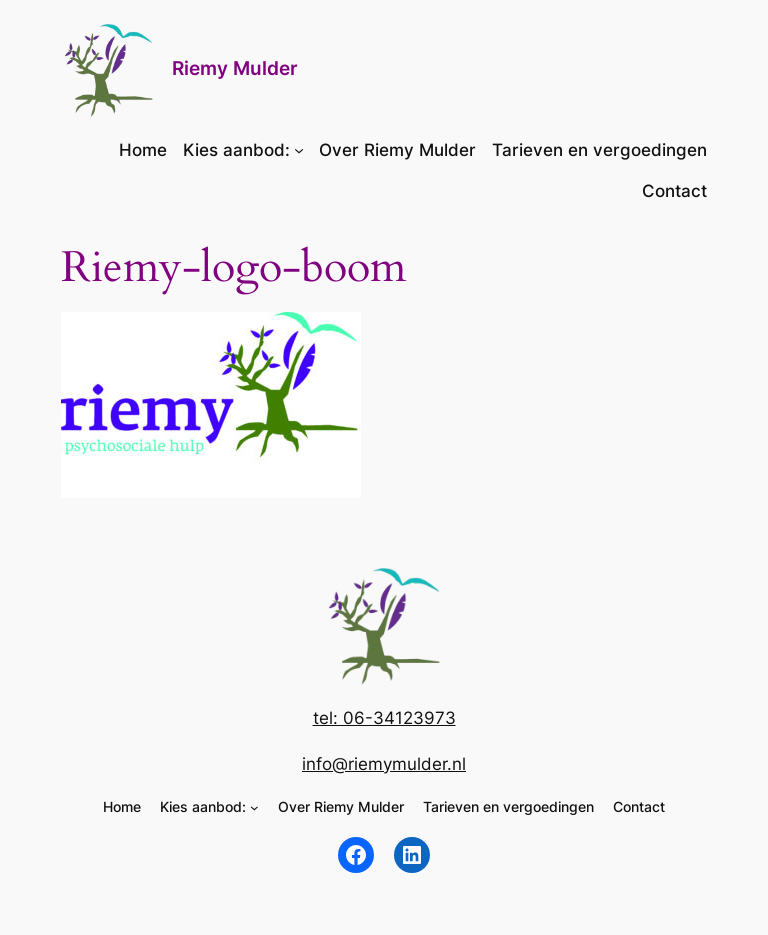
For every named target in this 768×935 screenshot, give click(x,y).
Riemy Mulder (235, 68)
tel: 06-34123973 (384, 718)
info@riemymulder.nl (384, 764)
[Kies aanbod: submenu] (299, 150)
